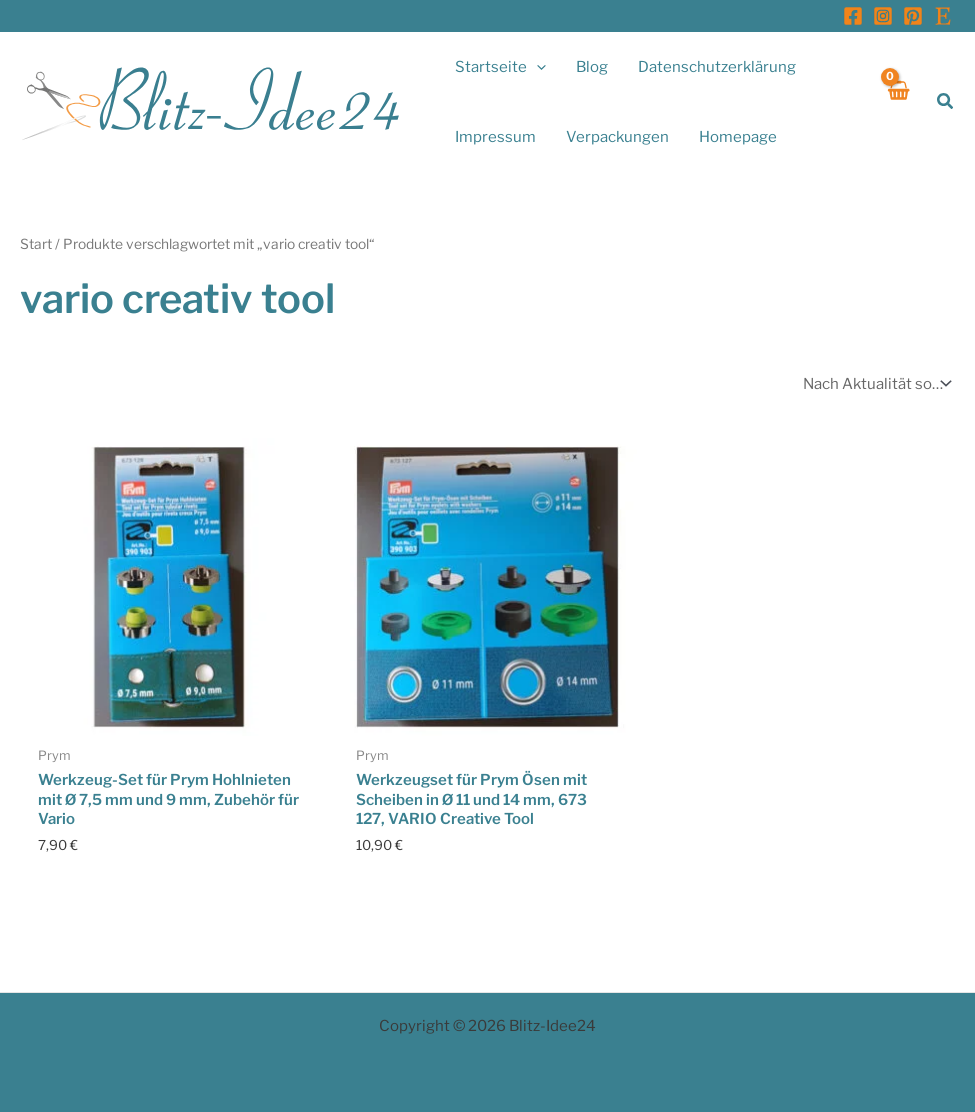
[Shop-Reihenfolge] (875, 383)
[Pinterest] (913, 16)
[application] (536, 67)
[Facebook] (853, 16)
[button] (946, 101)
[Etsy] (943, 16)
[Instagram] (883, 16)
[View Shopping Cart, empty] (897, 101)
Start (36, 244)
